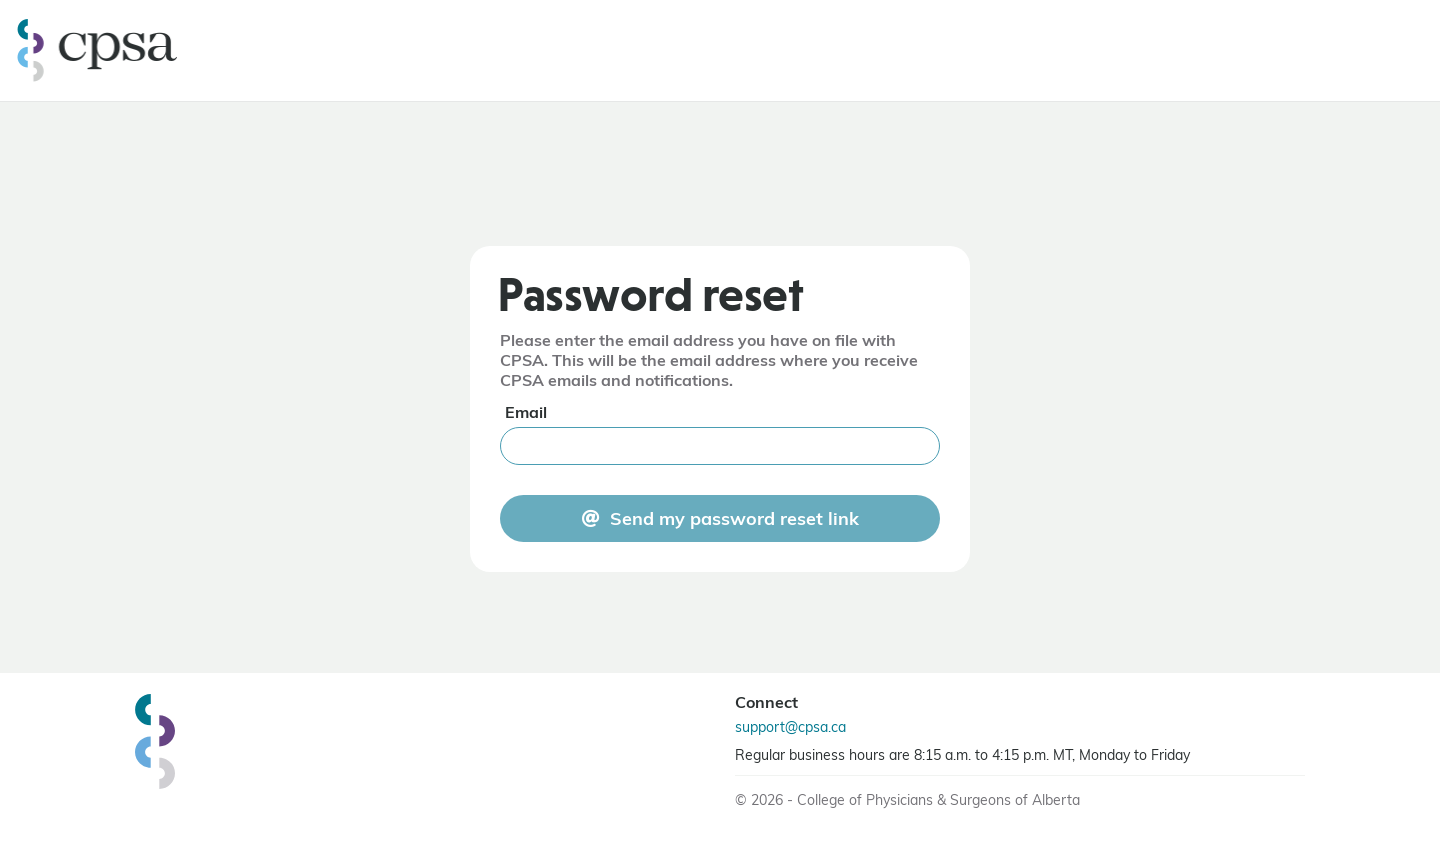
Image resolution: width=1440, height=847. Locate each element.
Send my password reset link (734, 520)
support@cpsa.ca (790, 728)
